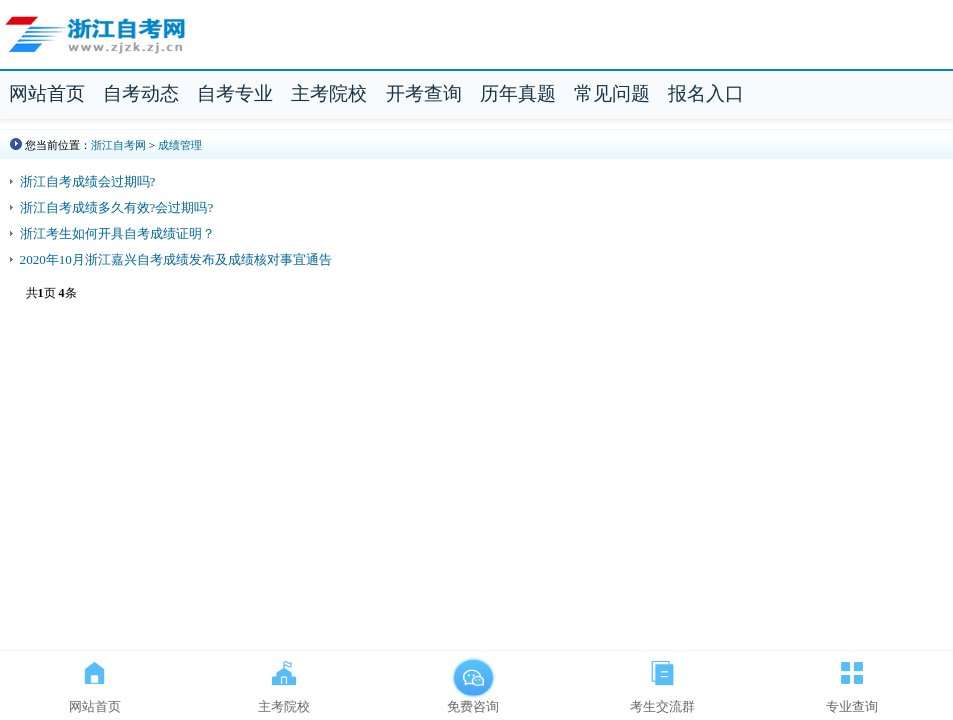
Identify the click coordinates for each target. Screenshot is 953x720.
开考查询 (424, 93)
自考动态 (141, 93)
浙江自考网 (118, 145)
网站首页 (47, 93)
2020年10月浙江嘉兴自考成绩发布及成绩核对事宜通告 (176, 259)
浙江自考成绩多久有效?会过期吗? (117, 207)
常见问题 (612, 93)
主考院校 (329, 93)
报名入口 (706, 93)
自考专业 (235, 93)
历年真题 (518, 93)
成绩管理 (180, 145)
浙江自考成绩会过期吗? (88, 181)
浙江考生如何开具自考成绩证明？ (117, 233)
